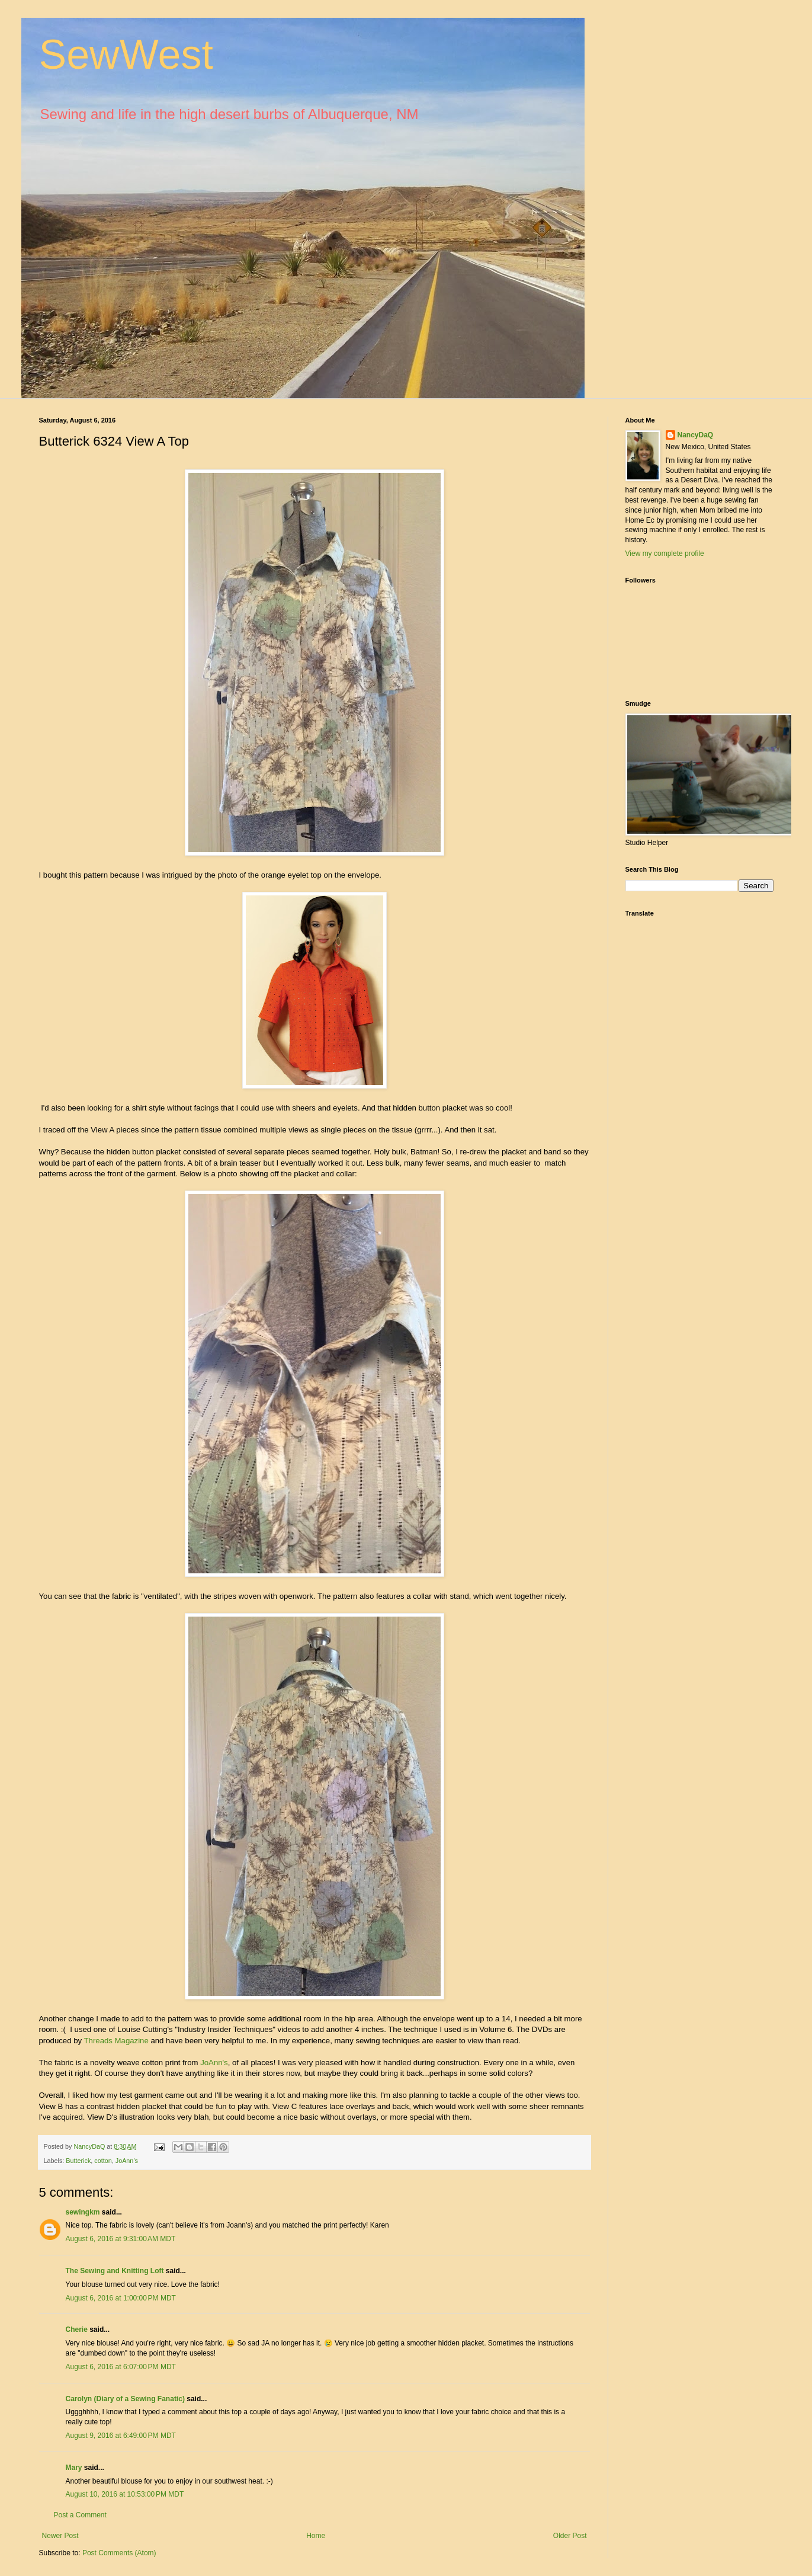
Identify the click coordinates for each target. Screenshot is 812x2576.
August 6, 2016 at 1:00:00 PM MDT (121, 2298)
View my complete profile (664, 553)
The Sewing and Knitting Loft (115, 2271)
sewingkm (83, 2212)
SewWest (126, 54)
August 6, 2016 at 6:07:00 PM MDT (121, 2367)
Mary (74, 2467)
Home (315, 2536)
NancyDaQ (696, 435)
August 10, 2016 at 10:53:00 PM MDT (125, 2494)
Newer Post (60, 2536)
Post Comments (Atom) (119, 2553)
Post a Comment (80, 2515)
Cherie (77, 2329)
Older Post (570, 2536)
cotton (102, 2160)
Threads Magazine (115, 2040)
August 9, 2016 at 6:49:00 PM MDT (121, 2435)
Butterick (78, 2160)
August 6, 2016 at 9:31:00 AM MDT (121, 2239)
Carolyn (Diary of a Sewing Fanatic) (125, 2399)
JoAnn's (214, 2062)
